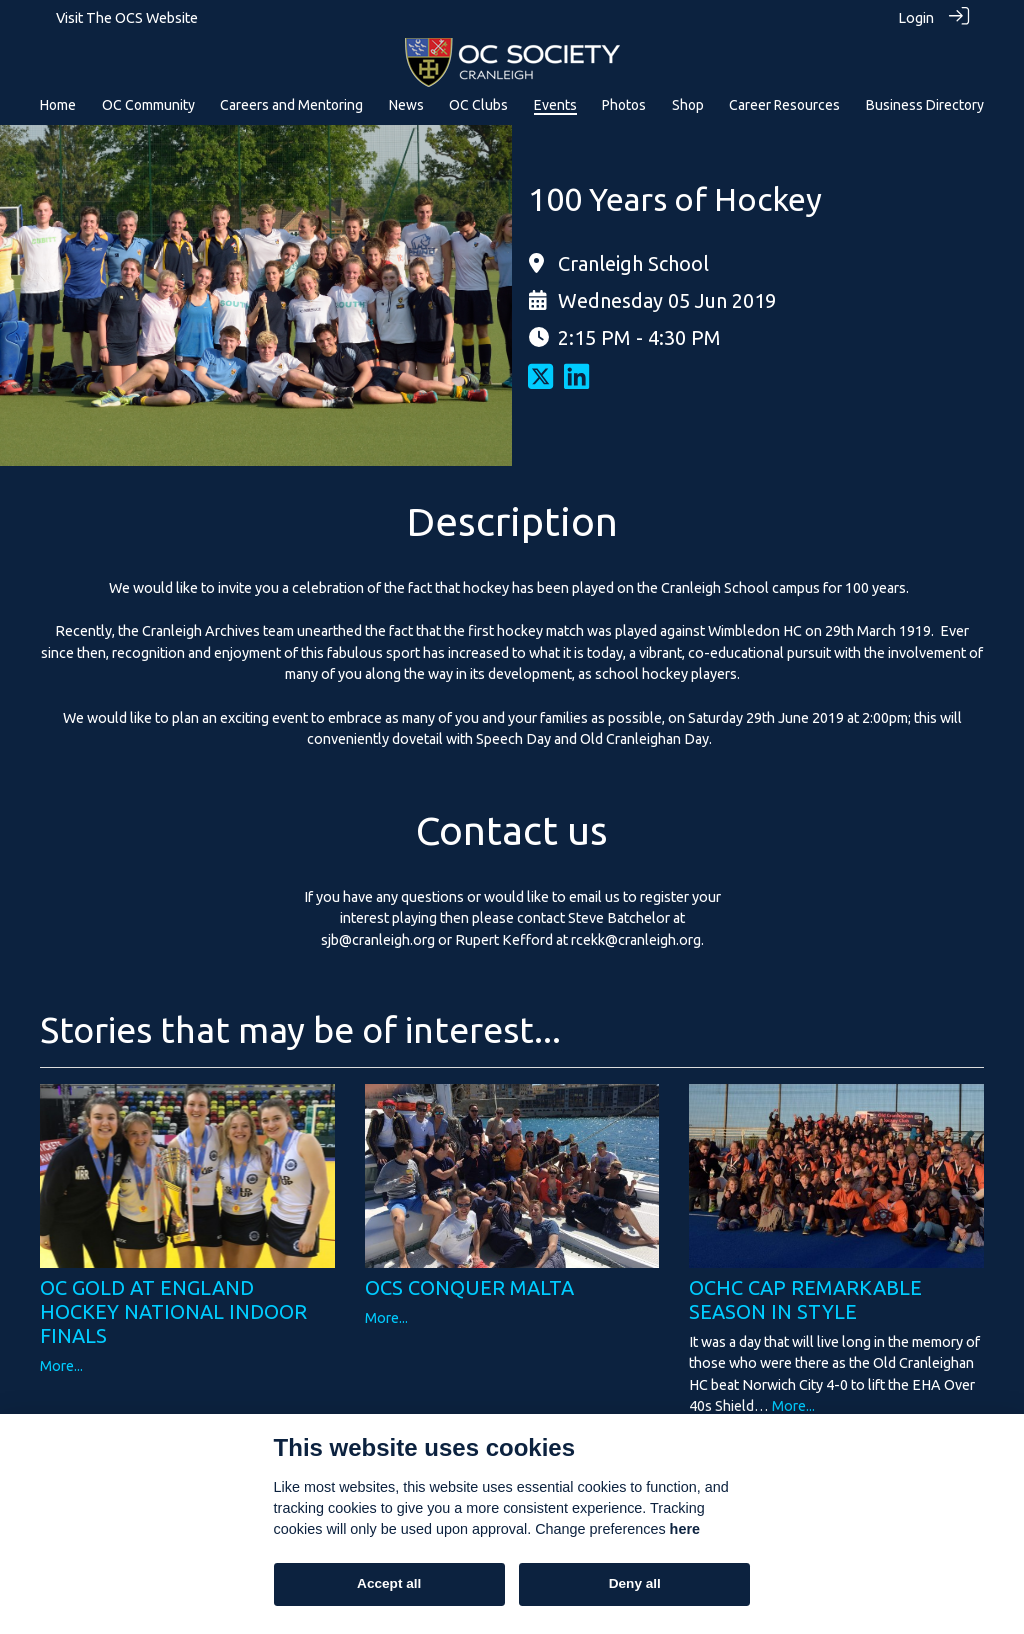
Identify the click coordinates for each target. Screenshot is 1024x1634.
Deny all (635, 1583)
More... (61, 1365)
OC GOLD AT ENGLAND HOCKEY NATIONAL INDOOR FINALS (173, 1310)
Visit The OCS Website (127, 18)
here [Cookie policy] (685, 1529)
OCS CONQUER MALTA (469, 1286)
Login (916, 18)
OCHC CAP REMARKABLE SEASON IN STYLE (805, 1298)
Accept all (389, 1583)
